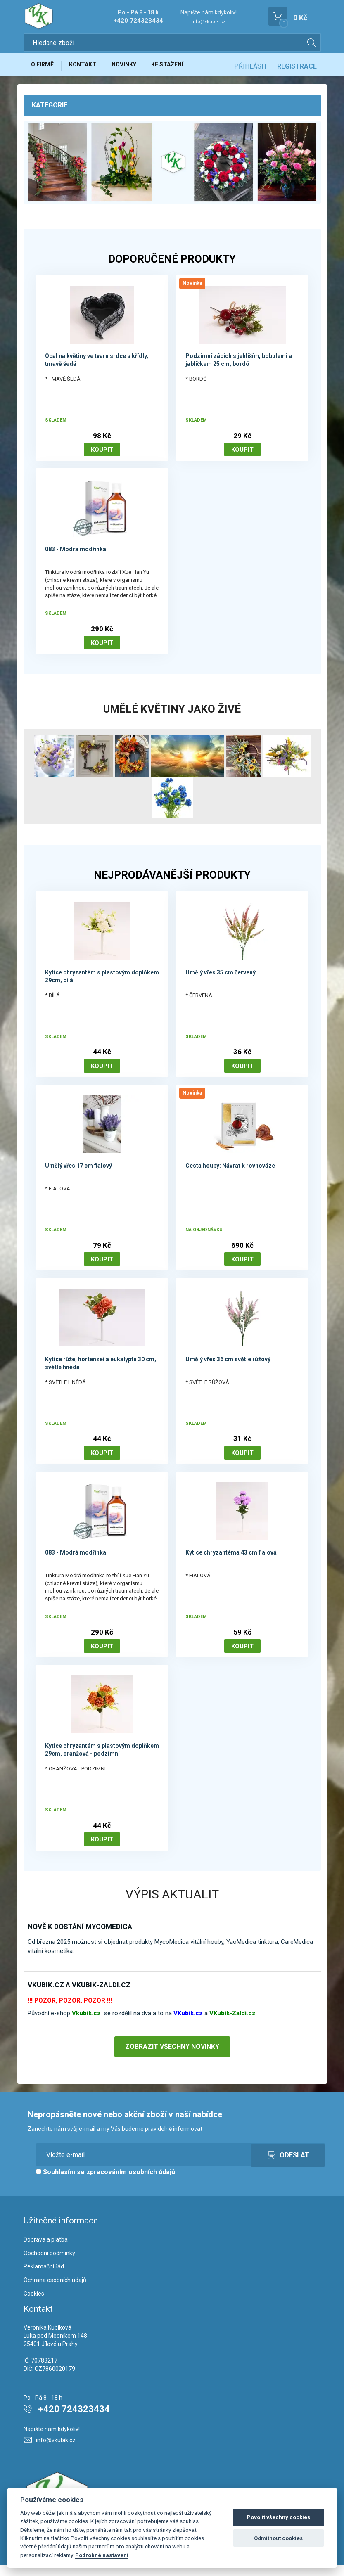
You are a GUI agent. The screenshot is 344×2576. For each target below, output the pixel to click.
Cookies (34, 2304)
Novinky (132, 69)
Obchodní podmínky (49, 2264)
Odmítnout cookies (278, 2538)
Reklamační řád (44, 2277)
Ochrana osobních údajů (55, 2290)
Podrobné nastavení (101, 2555)
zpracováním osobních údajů (130, 2183)
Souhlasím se (105, 2183)
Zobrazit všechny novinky (172, 2057)
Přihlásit (250, 69)
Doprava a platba (46, 2250)
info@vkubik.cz (208, 21)
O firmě (44, 69)
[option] (172, 168)
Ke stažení (180, 69)
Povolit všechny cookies (278, 2517)
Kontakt (88, 69)
